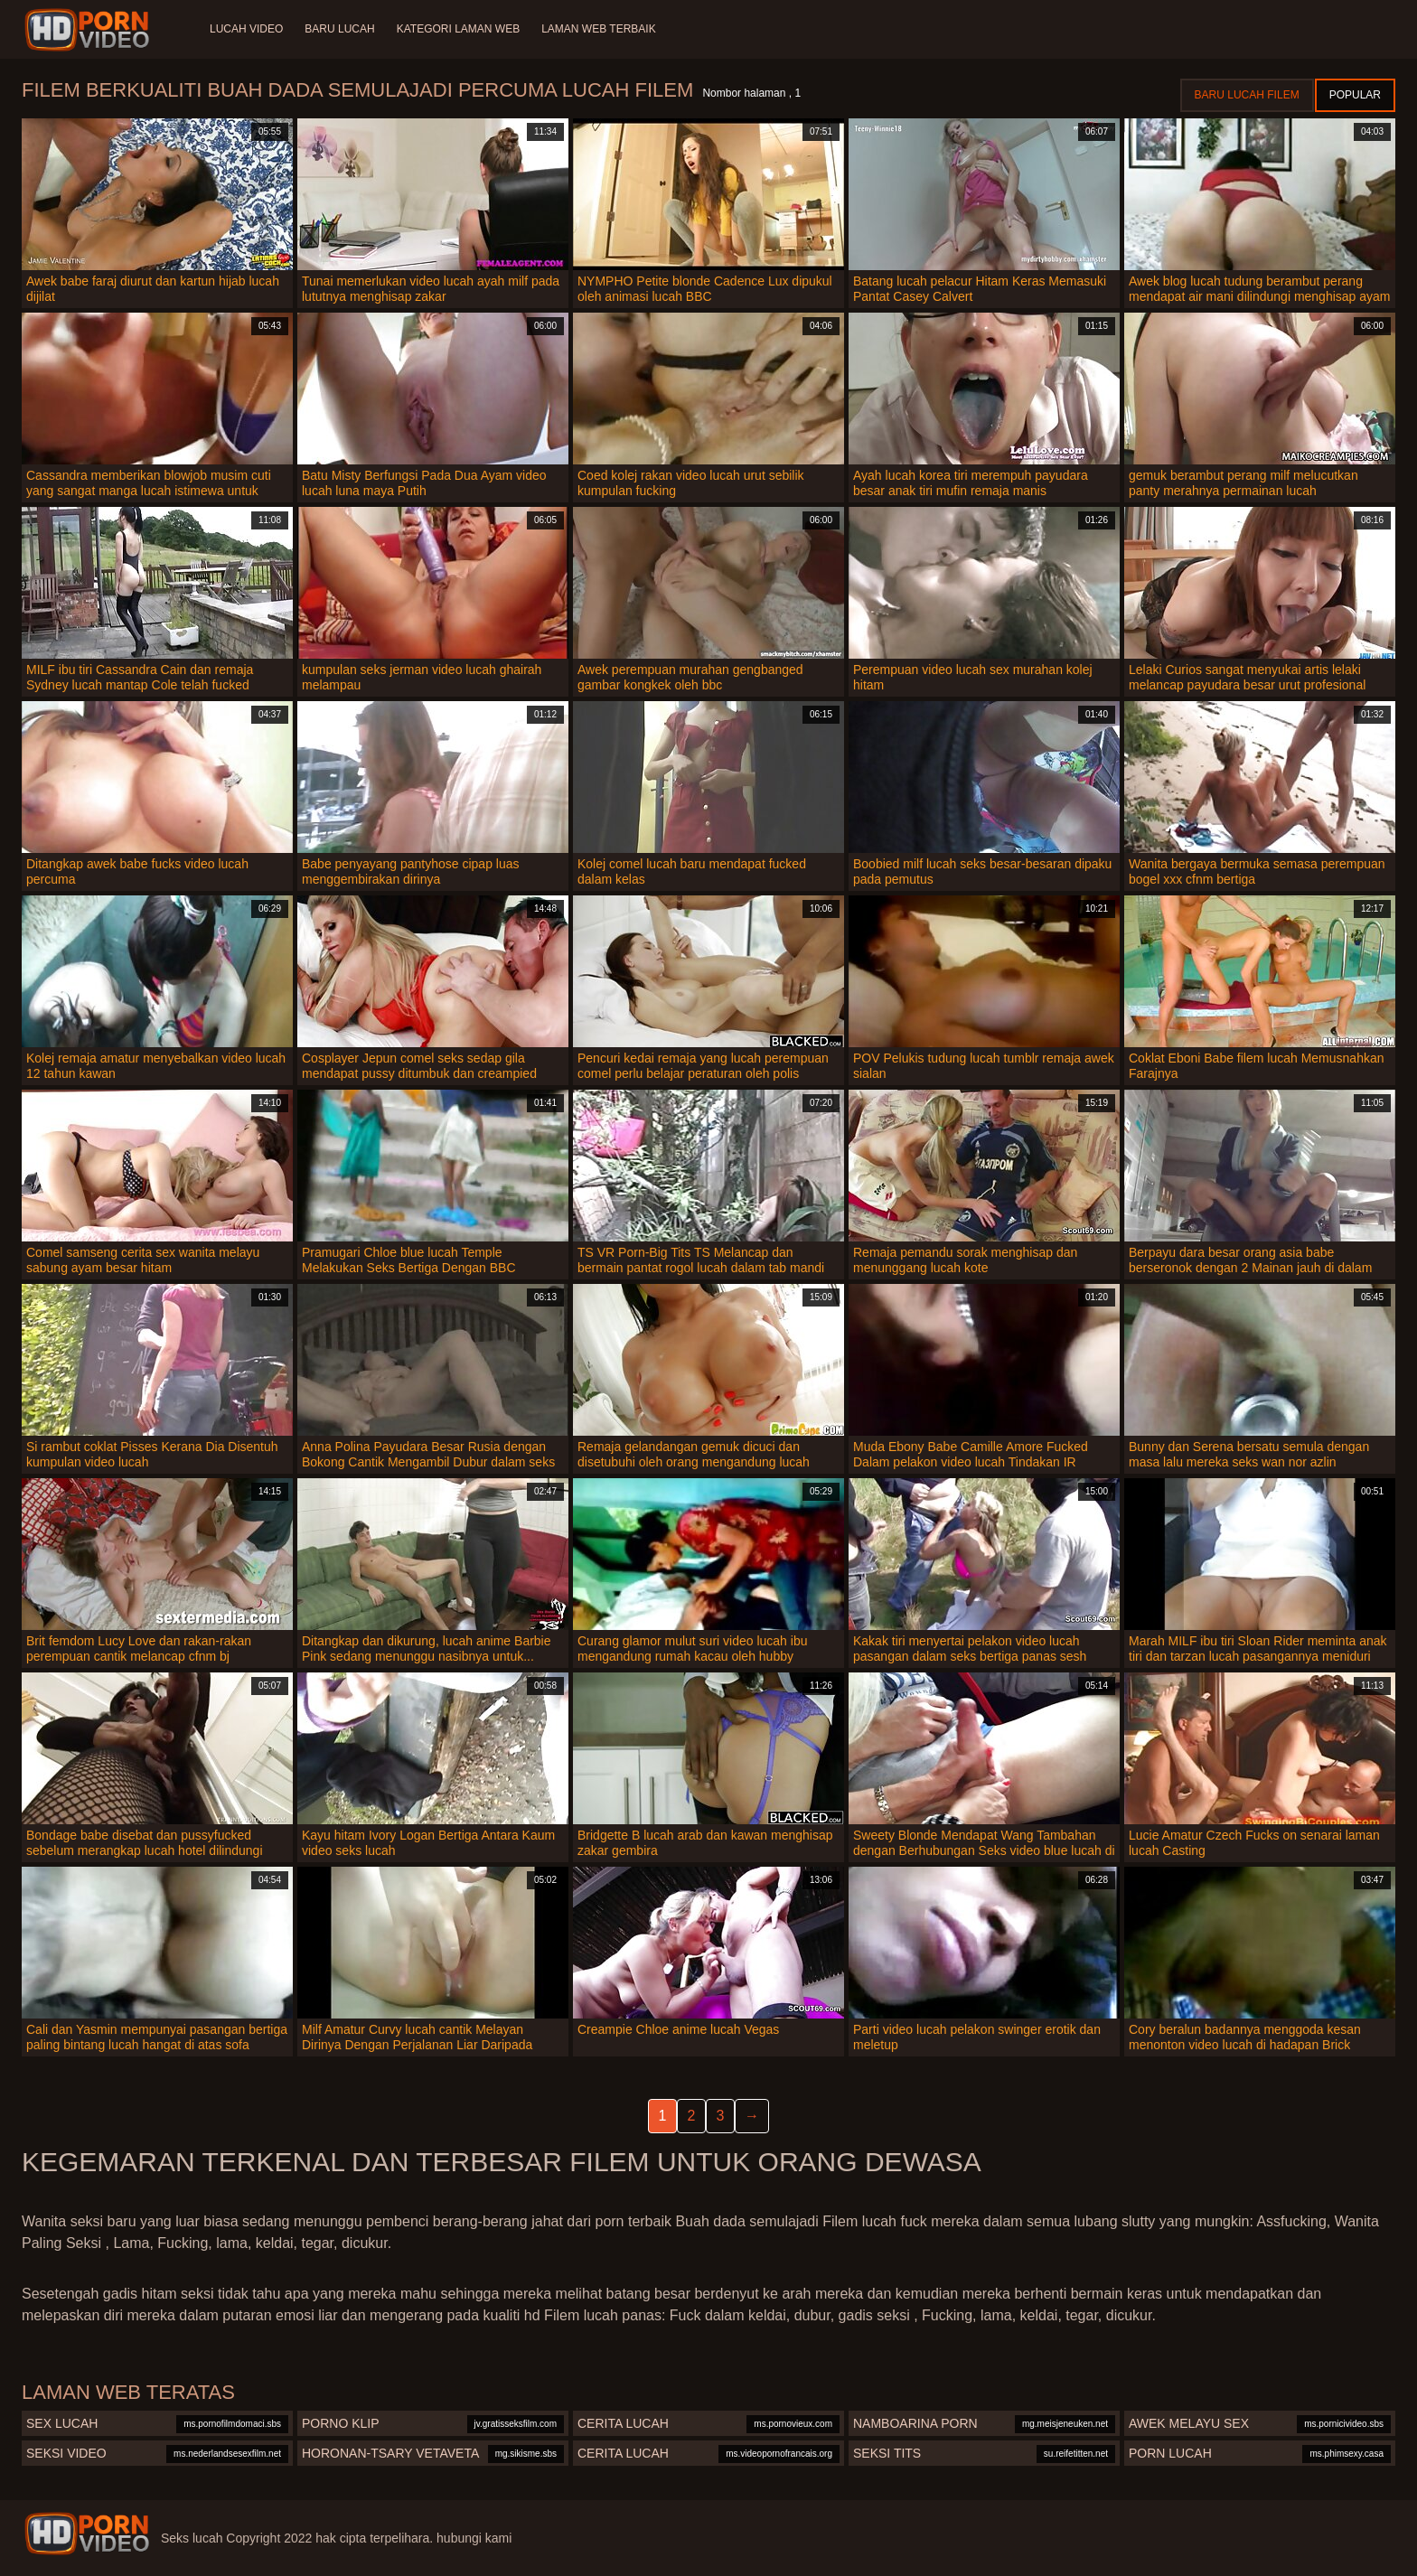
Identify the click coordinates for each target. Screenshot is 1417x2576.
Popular (1355, 95)
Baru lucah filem (1247, 95)
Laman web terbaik (598, 29)
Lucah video (246, 29)
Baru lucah (339, 29)
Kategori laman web (458, 29)
